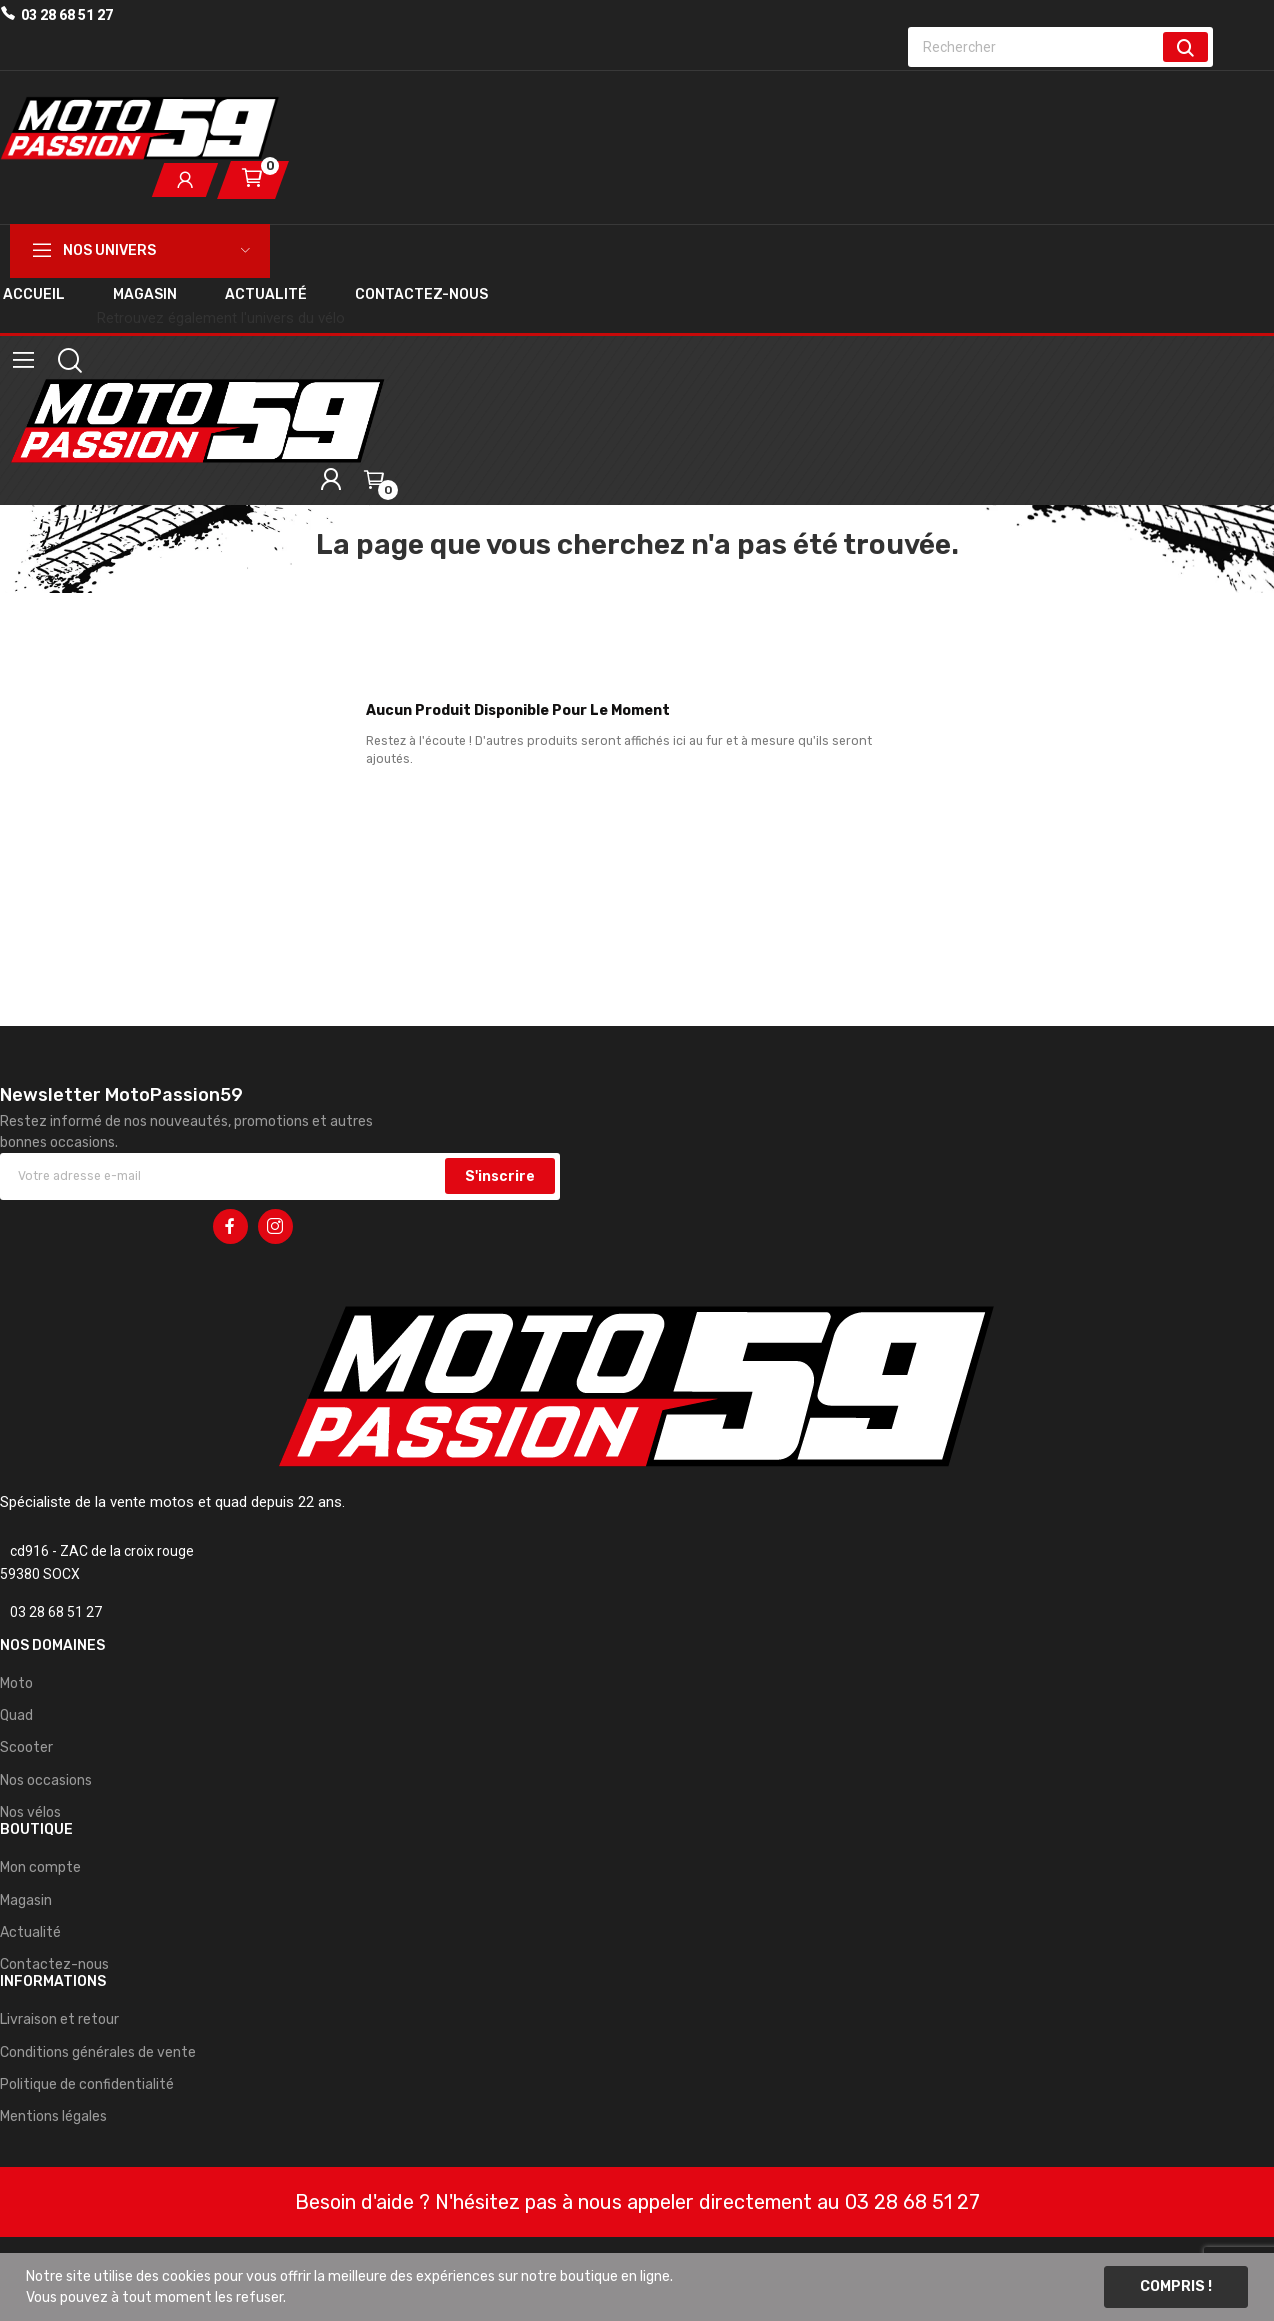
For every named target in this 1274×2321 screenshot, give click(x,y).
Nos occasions (46, 1780)
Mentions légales (53, 2116)
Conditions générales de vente (98, 2052)
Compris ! (1176, 2286)
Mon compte (40, 1867)
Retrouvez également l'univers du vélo (221, 318)
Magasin (26, 1900)
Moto (16, 1683)
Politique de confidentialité (87, 2084)
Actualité (30, 1932)
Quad (16, 1715)
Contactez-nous (54, 1964)
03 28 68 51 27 (67, 15)
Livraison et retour (59, 2019)
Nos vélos (30, 1812)
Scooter (26, 1747)
